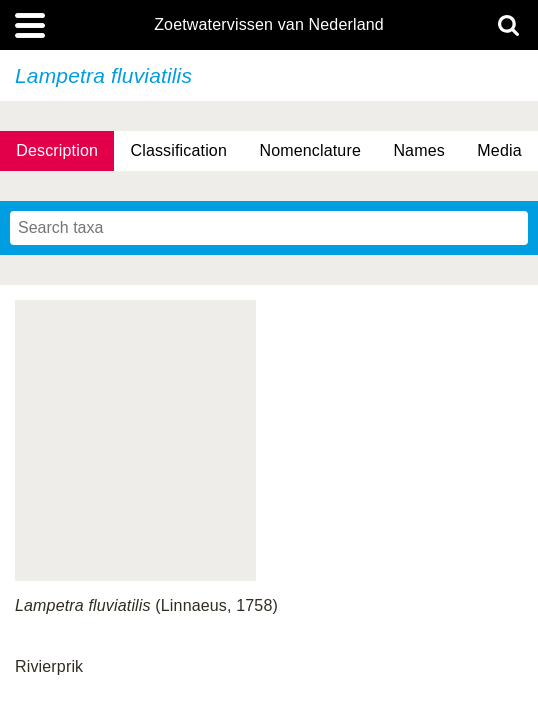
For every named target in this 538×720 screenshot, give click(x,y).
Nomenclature (310, 150)
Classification (178, 150)
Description (57, 150)
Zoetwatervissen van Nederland (269, 25)
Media (499, 150)
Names (418, 150)
